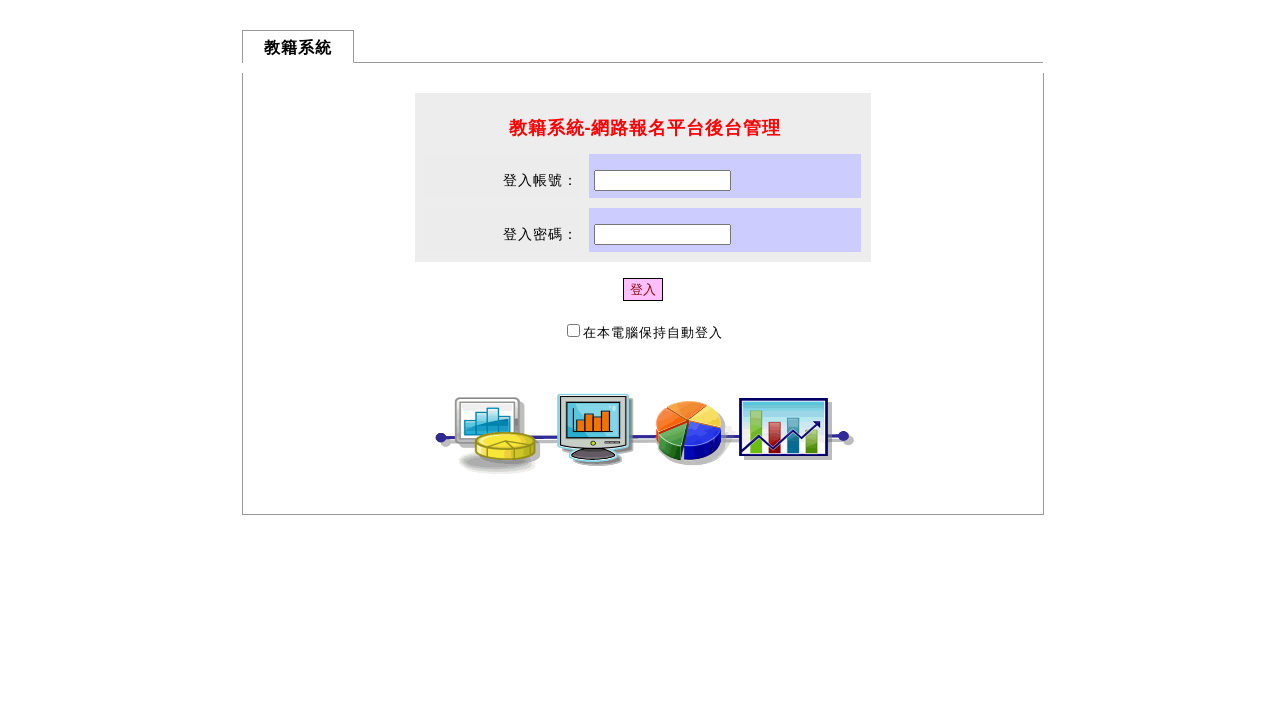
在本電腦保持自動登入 (653, 332)
